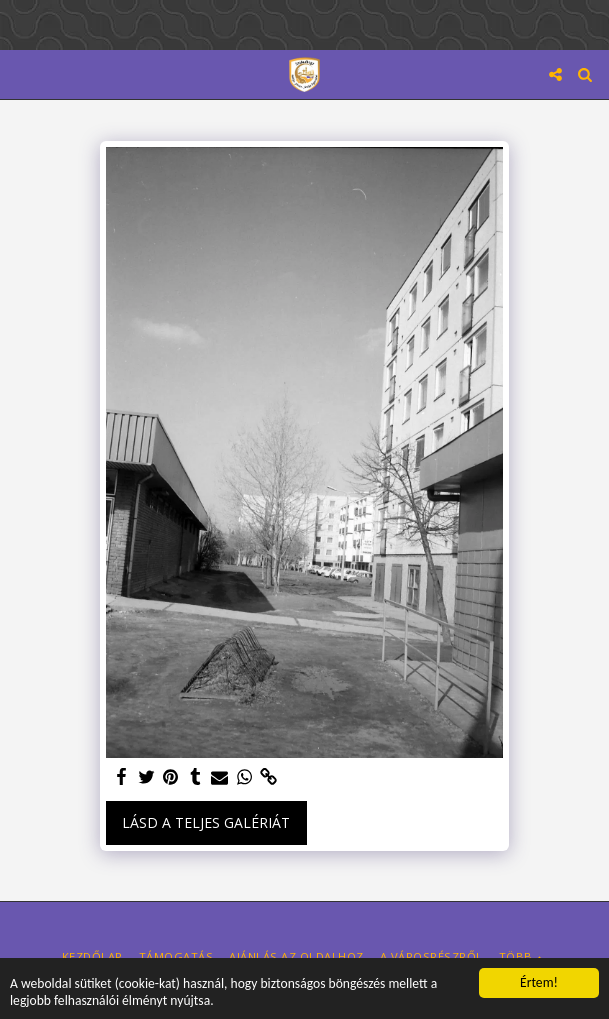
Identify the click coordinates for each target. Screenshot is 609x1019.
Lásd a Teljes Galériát (206, 822)
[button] (22, 73)
